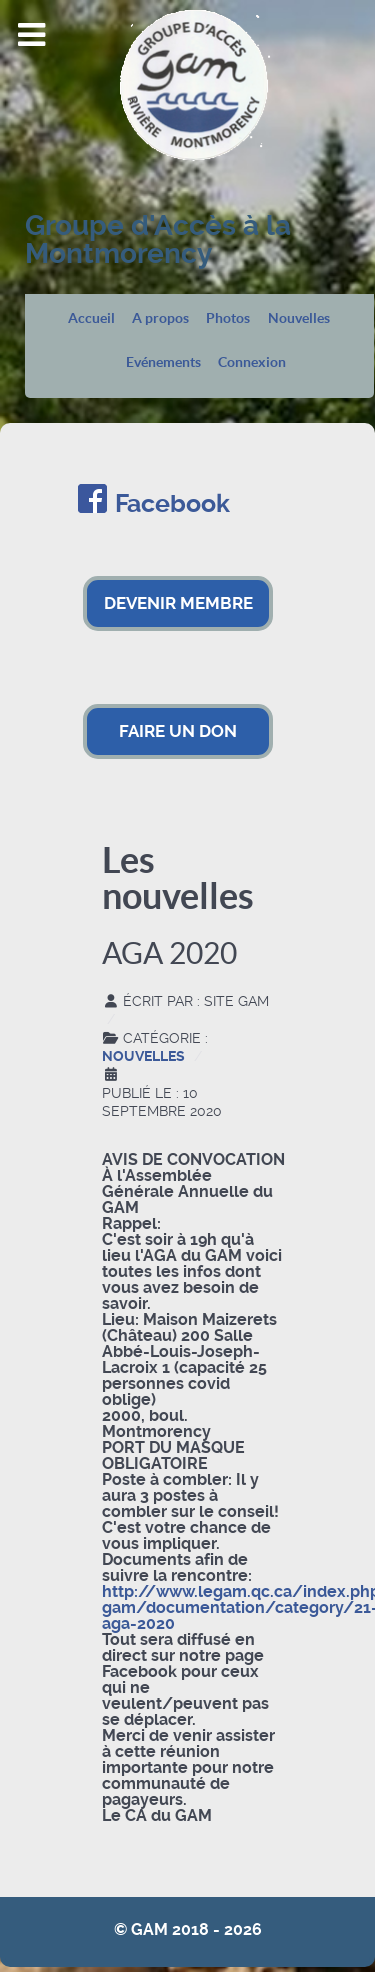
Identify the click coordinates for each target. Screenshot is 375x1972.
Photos (228, 319)
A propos (160, 319)
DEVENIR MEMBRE (178, 603)
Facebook (172, 503)
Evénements (163, 363)
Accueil (91, 319)
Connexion (252, 363)
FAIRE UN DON (178, 731)
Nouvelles (299, 319)
